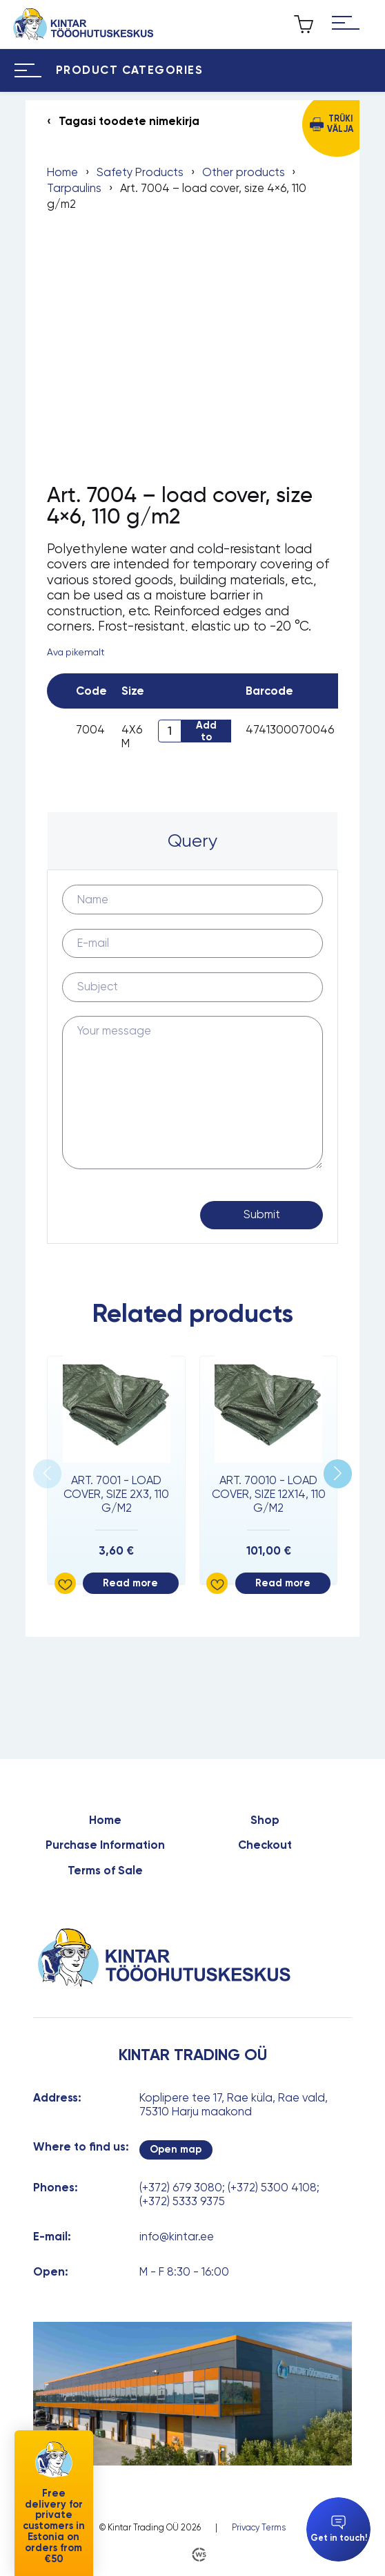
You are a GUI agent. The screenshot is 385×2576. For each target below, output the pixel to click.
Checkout (265, 1845)
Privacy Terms (259, 2527)
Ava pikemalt (76, 651)
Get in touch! (338, 2529)
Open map (175, 2149)
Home (62, 172)
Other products (243, 172)
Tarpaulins (74, 188)
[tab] (192, 840)
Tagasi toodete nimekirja (129, 121)
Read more (130, 1583)
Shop (264, 1820)
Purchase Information (105, 1845)
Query (192, 840)
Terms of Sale (105, 1870)
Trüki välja (340, 123)
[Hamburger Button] (345, 24)
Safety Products (140, 172)
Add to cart (206, 731)
